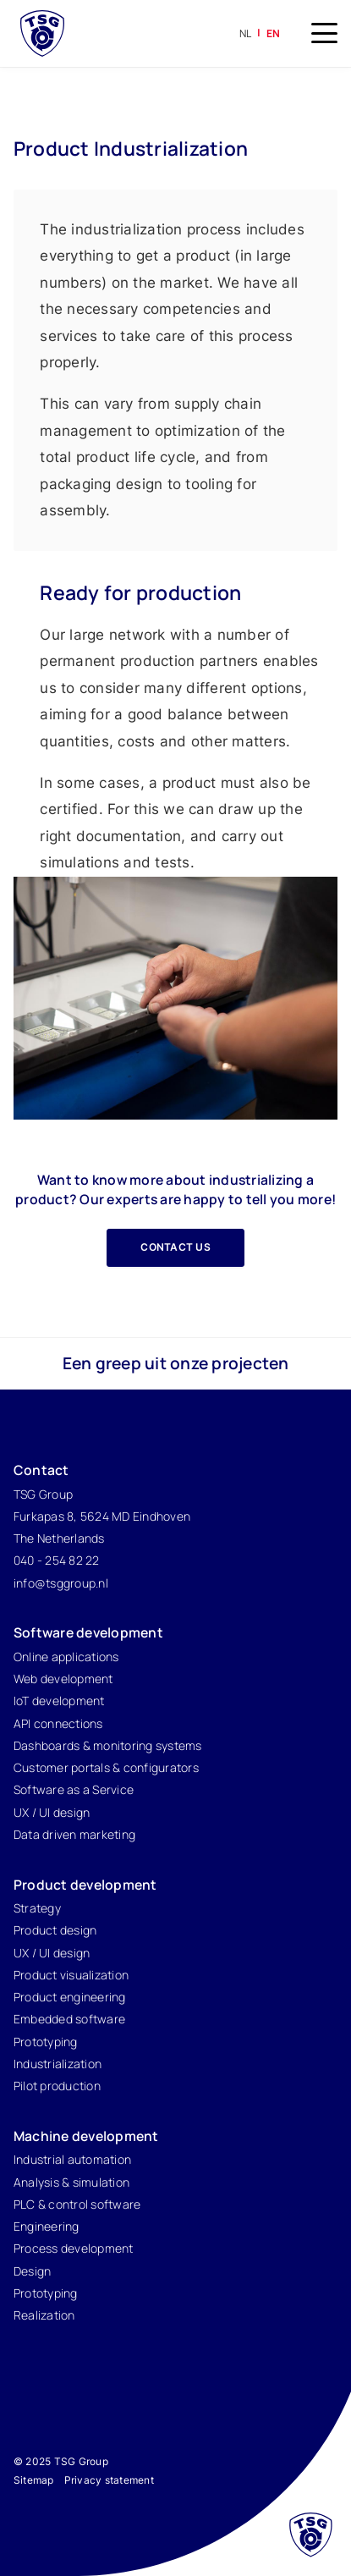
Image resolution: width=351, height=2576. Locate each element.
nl (245, 33)
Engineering (47, 2226)
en (273, 33)
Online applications (66, 1657)
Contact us (175, 1247)
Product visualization (71, 1975)
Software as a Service (74, 1789)
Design (33, 2271)
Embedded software (69, 2019)
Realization (44, 2315)
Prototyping (46, 2042)
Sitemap (34, 2480)
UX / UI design (52, 1812)
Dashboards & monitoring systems (108, 1745)
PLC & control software (77, 2204)
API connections (58, 1723)
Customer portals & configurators (106, 1767)
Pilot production (57, 2086)
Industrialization (57, 2064)
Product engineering (70, 1997)
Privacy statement (109, 2480)
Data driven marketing (74, 1834)
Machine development (86, 2136)
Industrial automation (72, 2159)
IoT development (59, 1701)
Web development (63, 1679)
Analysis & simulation (71, 2182)
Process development (74, 2248)
